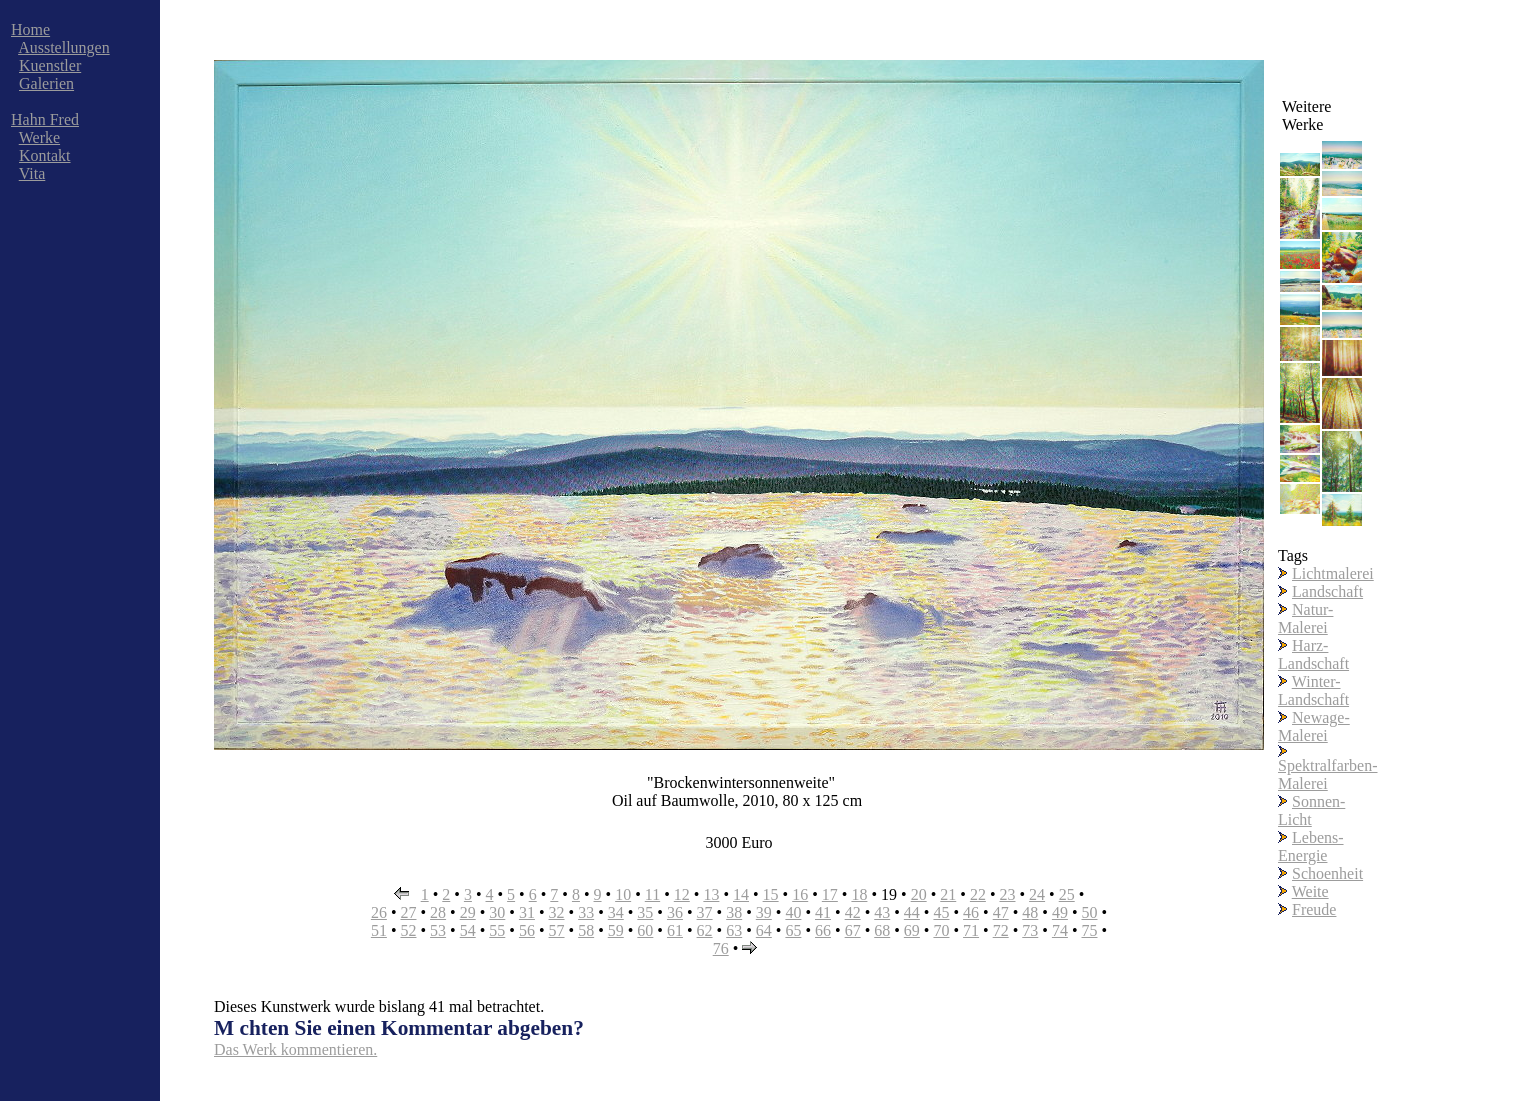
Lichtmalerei (1333, 573)
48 (1030, 912)
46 (971, 912)
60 (645, 930)
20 (919, 894)
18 (859, 894)
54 (468, 930)
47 (1001, 912)
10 (623, 894)
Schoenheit (1327, 873)
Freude (1314, 909)
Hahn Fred (45, 119)
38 (734, 912)
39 (764, 912)
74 (1060, 930)
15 (771, 894)
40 (793, 912)
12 (682, 894)
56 (527, 930)
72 (1001, 930)
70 (941, 930)
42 (853, 912)
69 (912, 930)
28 (438, 912)
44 (912, 912)
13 (711, 894)
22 (978, 894)
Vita (32, 173)
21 (948, 894)
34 (616, 912)
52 (408, 930)
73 (1030, 930)
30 (497, 912)
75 (1090, 930)
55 (497, 930)
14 (741, 894)
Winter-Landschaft (1313, 690)
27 (408, 912)
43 (882, 912)
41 (823, 912)
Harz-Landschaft (1313, 654)
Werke (39, 137)
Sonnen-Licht (1311, 810)
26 (379, 912)
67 (853, 930)
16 (800, 894)
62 (705, 930)
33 (586, 912)
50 (1090, 912)
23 (1007, 894)
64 (764, 930)
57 (557, 930)
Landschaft (1327, 591)
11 (652, 894)
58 (586, 930)
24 (1037, 894)
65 (793, 930)
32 (557, 912)
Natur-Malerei (1305, 618)
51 (379, 930)
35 (645, 912)
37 (705, 912)
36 (675, 912)
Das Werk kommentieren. (295, 1049)
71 (971, 930)
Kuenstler (50, 65)
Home (30, 29)
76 (721, 948)
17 (830, 894)
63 (734, 930)
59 (616, 930)
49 (1060, 912)
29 (468, 912)
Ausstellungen (64, 47)
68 (882, 930)
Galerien (46, 83)
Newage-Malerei (1314, 726)
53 (438, 930)
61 (675, 930)
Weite (1310, 891)
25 (1067, 894)
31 (527, 912)
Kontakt (45, 155)
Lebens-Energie (1311, 846)
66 (823, 930)
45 (941, 912)
